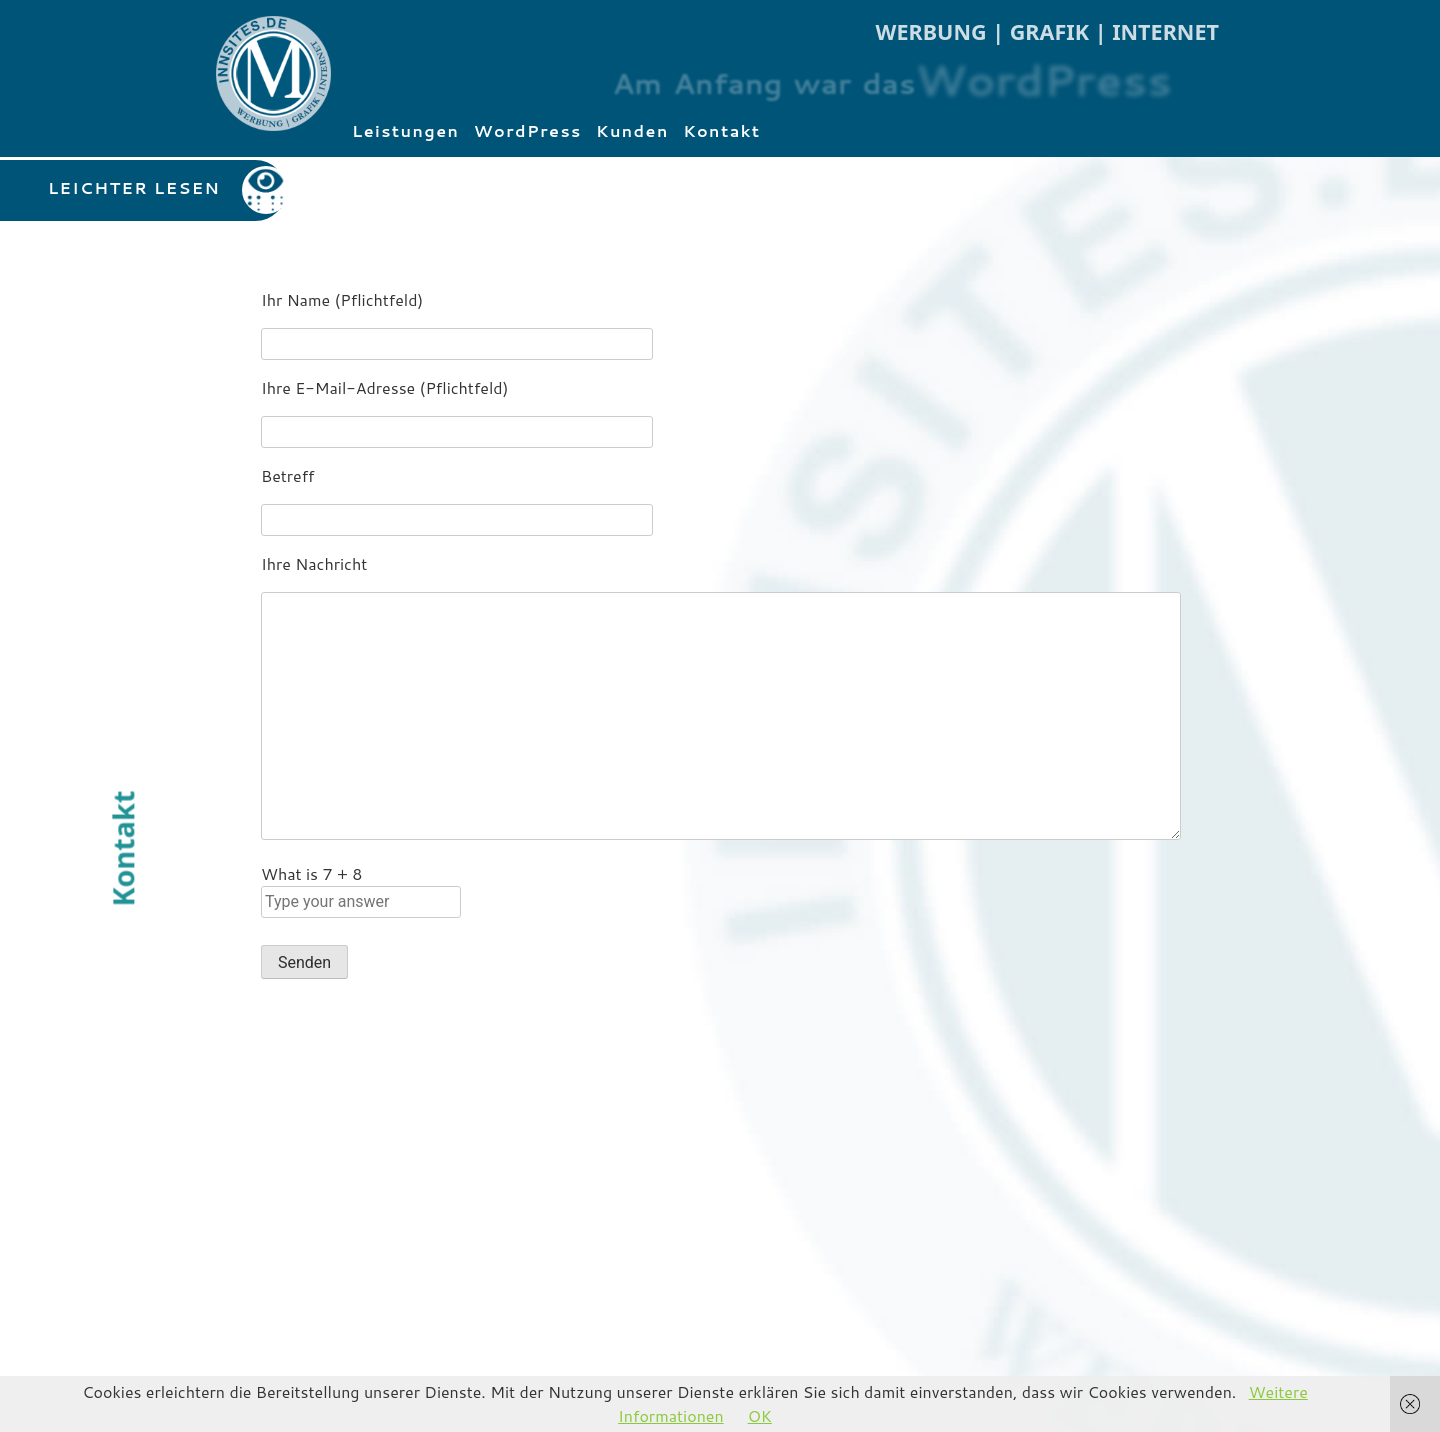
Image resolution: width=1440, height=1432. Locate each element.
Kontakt (722, 130)
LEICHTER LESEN (134, 187)
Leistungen (405, 130)
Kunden (632, 130)
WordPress (528, 130)
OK (760, 1415)
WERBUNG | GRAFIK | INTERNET (1047, 31)
